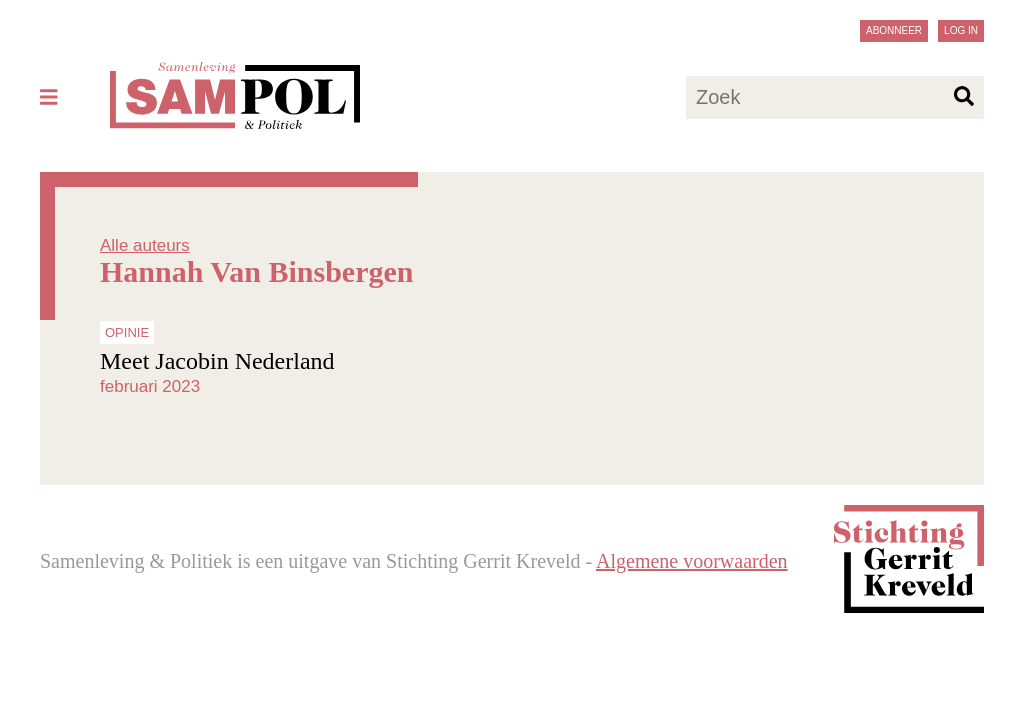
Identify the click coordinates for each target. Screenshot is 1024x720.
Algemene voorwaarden (692, 561)
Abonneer (894, 30)
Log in (961, 30)
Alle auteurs (145, 245)
